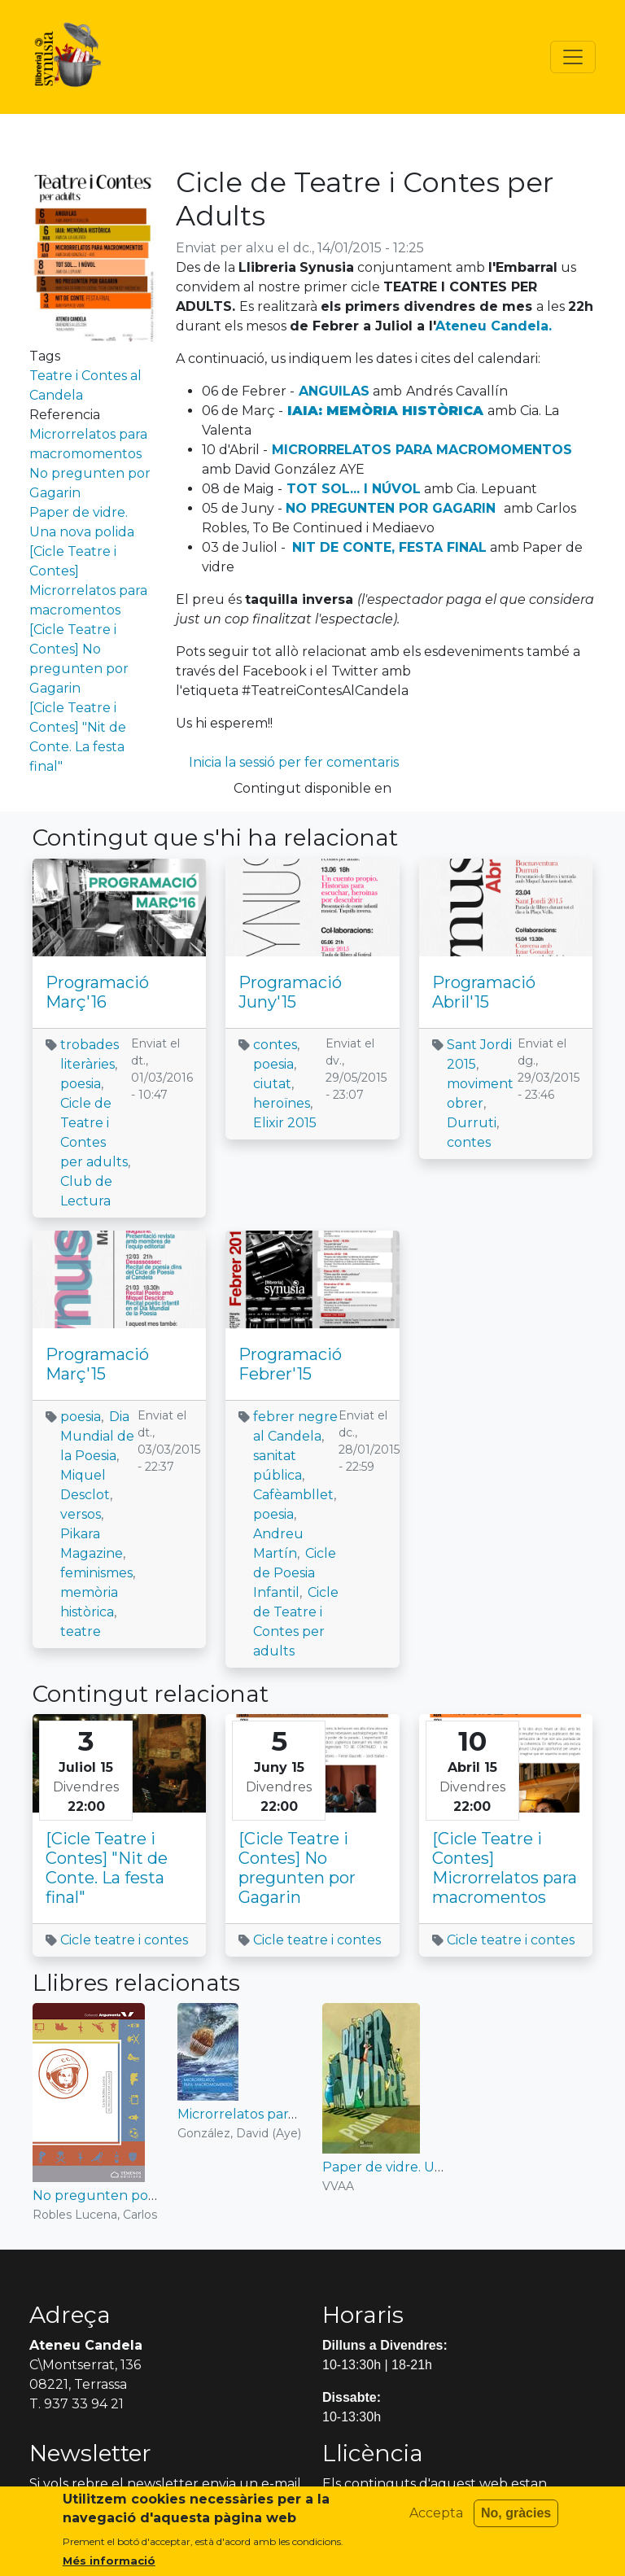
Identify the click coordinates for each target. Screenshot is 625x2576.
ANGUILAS (334, 391)
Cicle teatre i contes (124, 1940)
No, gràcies (516, 2519)
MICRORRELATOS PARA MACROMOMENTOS (422, 449)
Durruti (471, 1123)
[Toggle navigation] (573, 57)
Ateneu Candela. (493, 326)
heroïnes (281, 1103)
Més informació (109, 2566)
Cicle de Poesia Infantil (294, 1573)
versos (80, 1514)
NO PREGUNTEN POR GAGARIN (391, 508)
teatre (80, 1631)
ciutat (272, 1083)
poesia (80, 1083)
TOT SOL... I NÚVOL (353, 488)
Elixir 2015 (285, 1123)
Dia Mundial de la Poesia (97, 1436)
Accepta (436, 2518)
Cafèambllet (293, 1494)
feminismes (96, 1573)
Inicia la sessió (232, 762)
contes (275, 1044)
